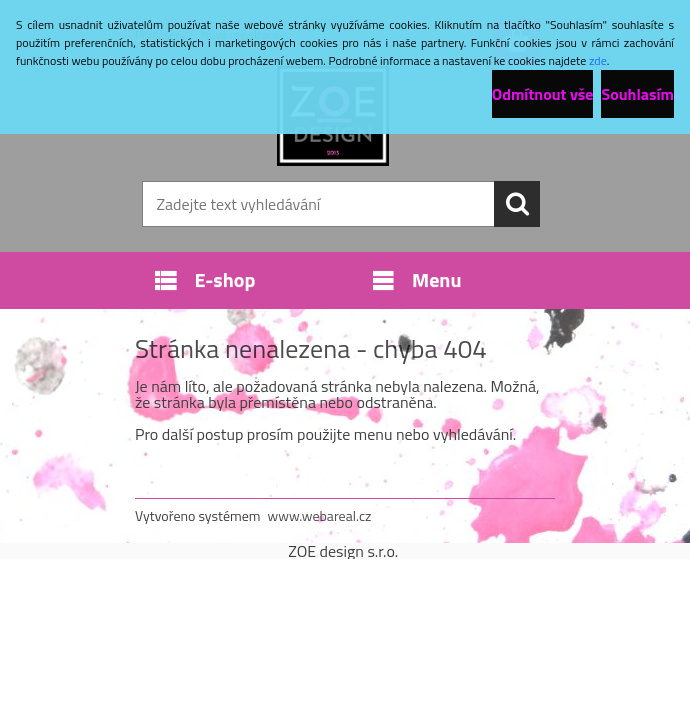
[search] (517, 204)
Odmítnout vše (543, 94)
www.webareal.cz (320, 515)
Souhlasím (637, 94)
